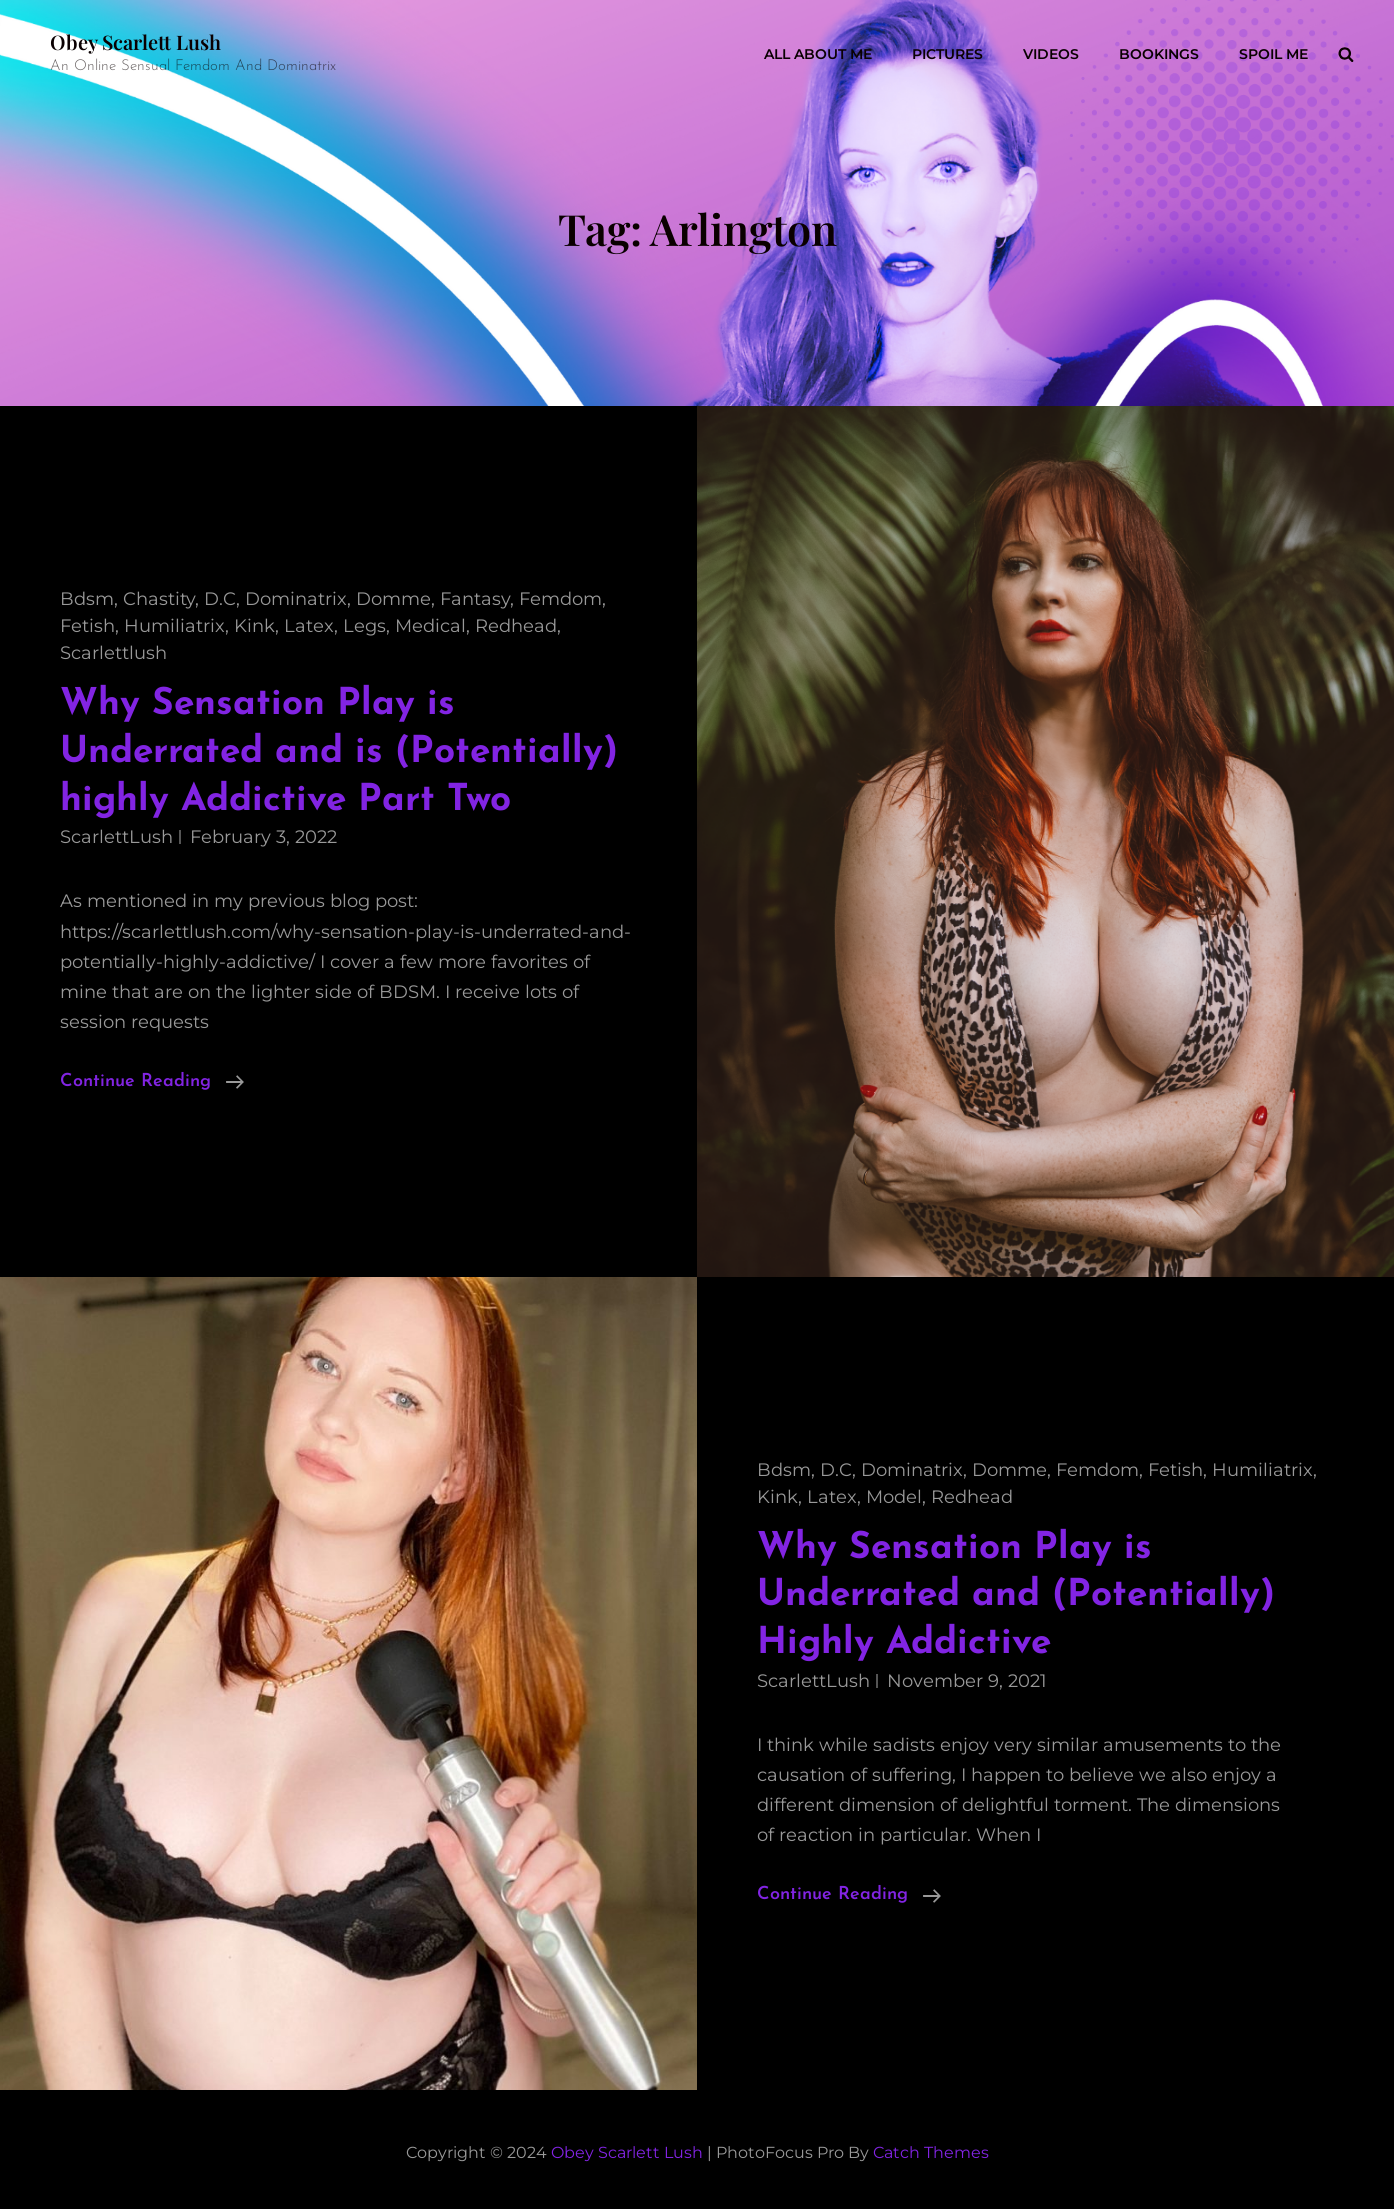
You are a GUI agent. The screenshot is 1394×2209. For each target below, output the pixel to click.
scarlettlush (113, 653)
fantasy (475, 599)
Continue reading (152, 1082)
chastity (159, 599)
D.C (220, 599)
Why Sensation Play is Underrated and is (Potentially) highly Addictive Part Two (339, 752)
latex (309, 626)
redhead (516, 626)
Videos (1051, 54)
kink (254, 626)
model (894, 1497)
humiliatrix (174, 626)
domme (393, 599)
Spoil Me (1273, 54)
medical (430, 626)
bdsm (87, 599)
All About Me (818, 54)
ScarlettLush (116, 837)
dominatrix (296, 599)
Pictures (947, 54)
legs (364, 626)
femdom (560, 599)
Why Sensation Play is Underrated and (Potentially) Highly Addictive (1016, 1596)
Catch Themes (931, 2152)
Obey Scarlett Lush (135, 41)
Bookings (1159, 54)
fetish (87, 626)
